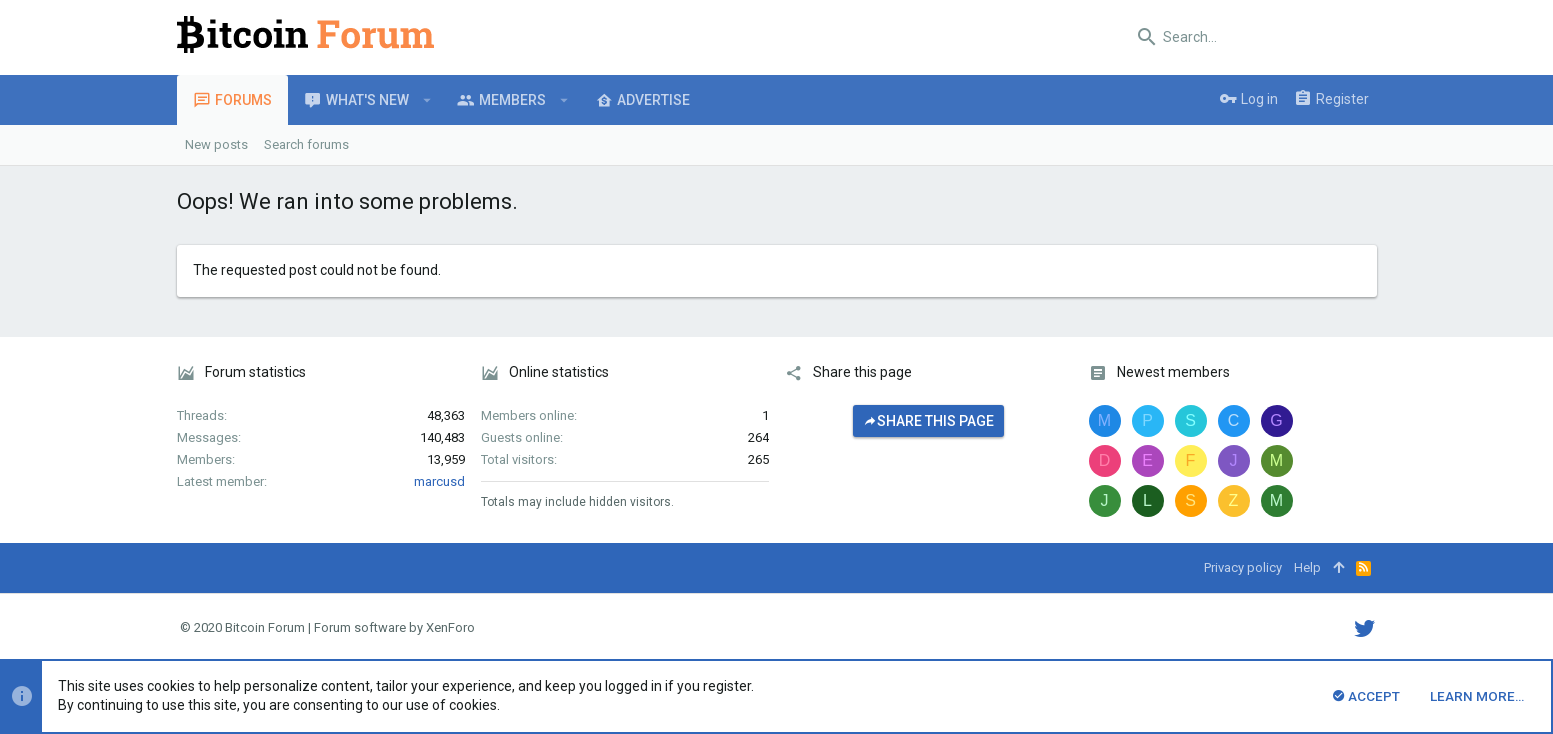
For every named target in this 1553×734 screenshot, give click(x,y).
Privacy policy (1243, 567)
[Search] (1252, 37)
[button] (427, 100)
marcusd (439, 481)
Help (1307, 567)
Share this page (928, 421)
